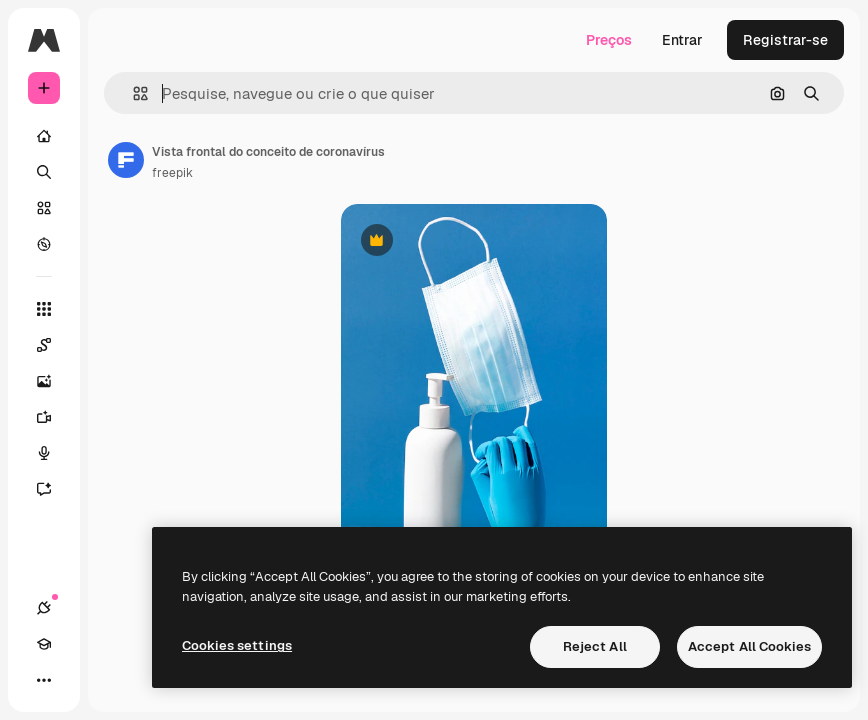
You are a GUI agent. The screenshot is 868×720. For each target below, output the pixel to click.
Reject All (595, 646)
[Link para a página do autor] (126, 160)
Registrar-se (785, 40)
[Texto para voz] (54, 453)
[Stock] (44, 208)
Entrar (682, 40)
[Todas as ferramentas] (44, 309)
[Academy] (44, 644)
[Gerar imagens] (54, 381)
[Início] (44, 136)
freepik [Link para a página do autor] (172, 173)
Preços (609, 40)
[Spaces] (54, 345)
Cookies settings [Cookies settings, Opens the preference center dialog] (237, 645)
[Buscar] (44, 172)
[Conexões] (44, 608)
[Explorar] (44, 244)
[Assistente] (54, 489)
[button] (132, 93)
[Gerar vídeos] (54, 417)
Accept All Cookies (749, 646)
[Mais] (44, 680)
